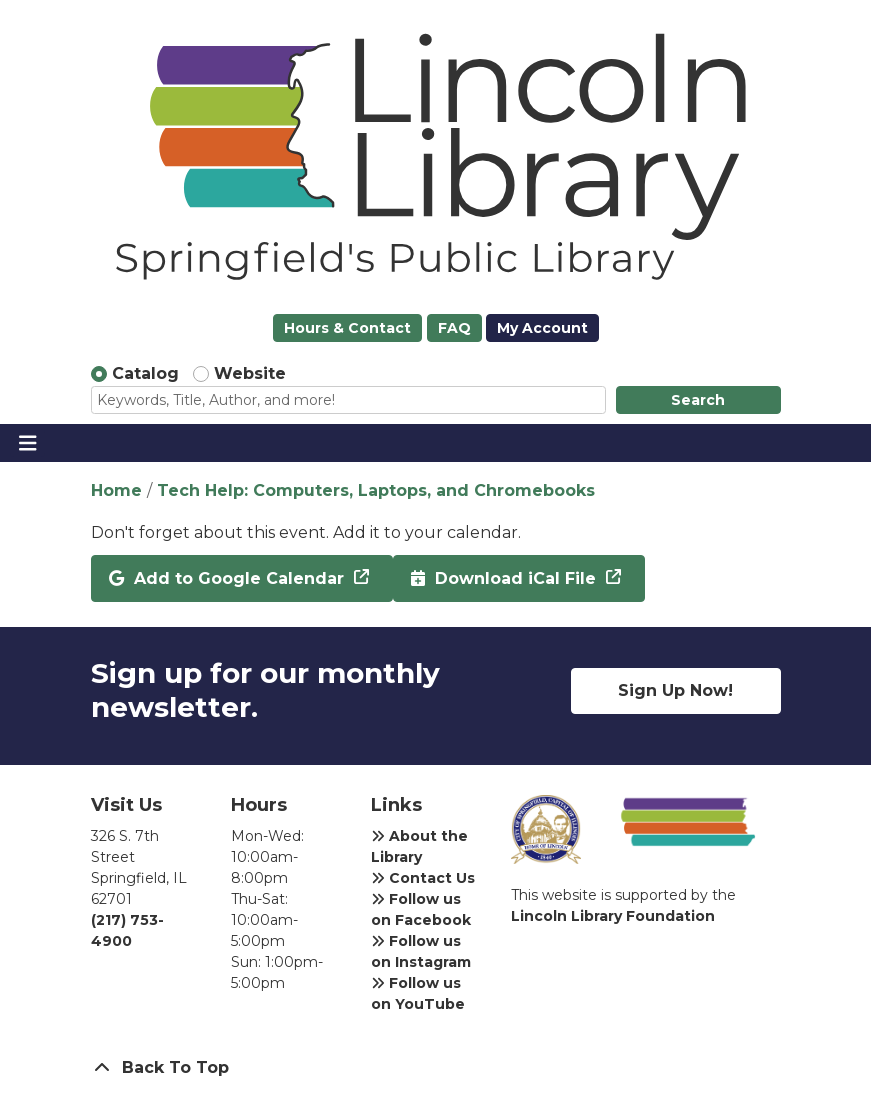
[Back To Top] (436, 1068)
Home (116, 490)
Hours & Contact (347, 328)
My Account (542, 328)
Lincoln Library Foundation (613, 916)
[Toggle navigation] (27, 443)
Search (698, 400)
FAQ (454, 328)
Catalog (145, 373)
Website (250, 373)
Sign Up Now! (675, 690)
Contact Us (423, 878)
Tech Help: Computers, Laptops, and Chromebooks (376, 490)
